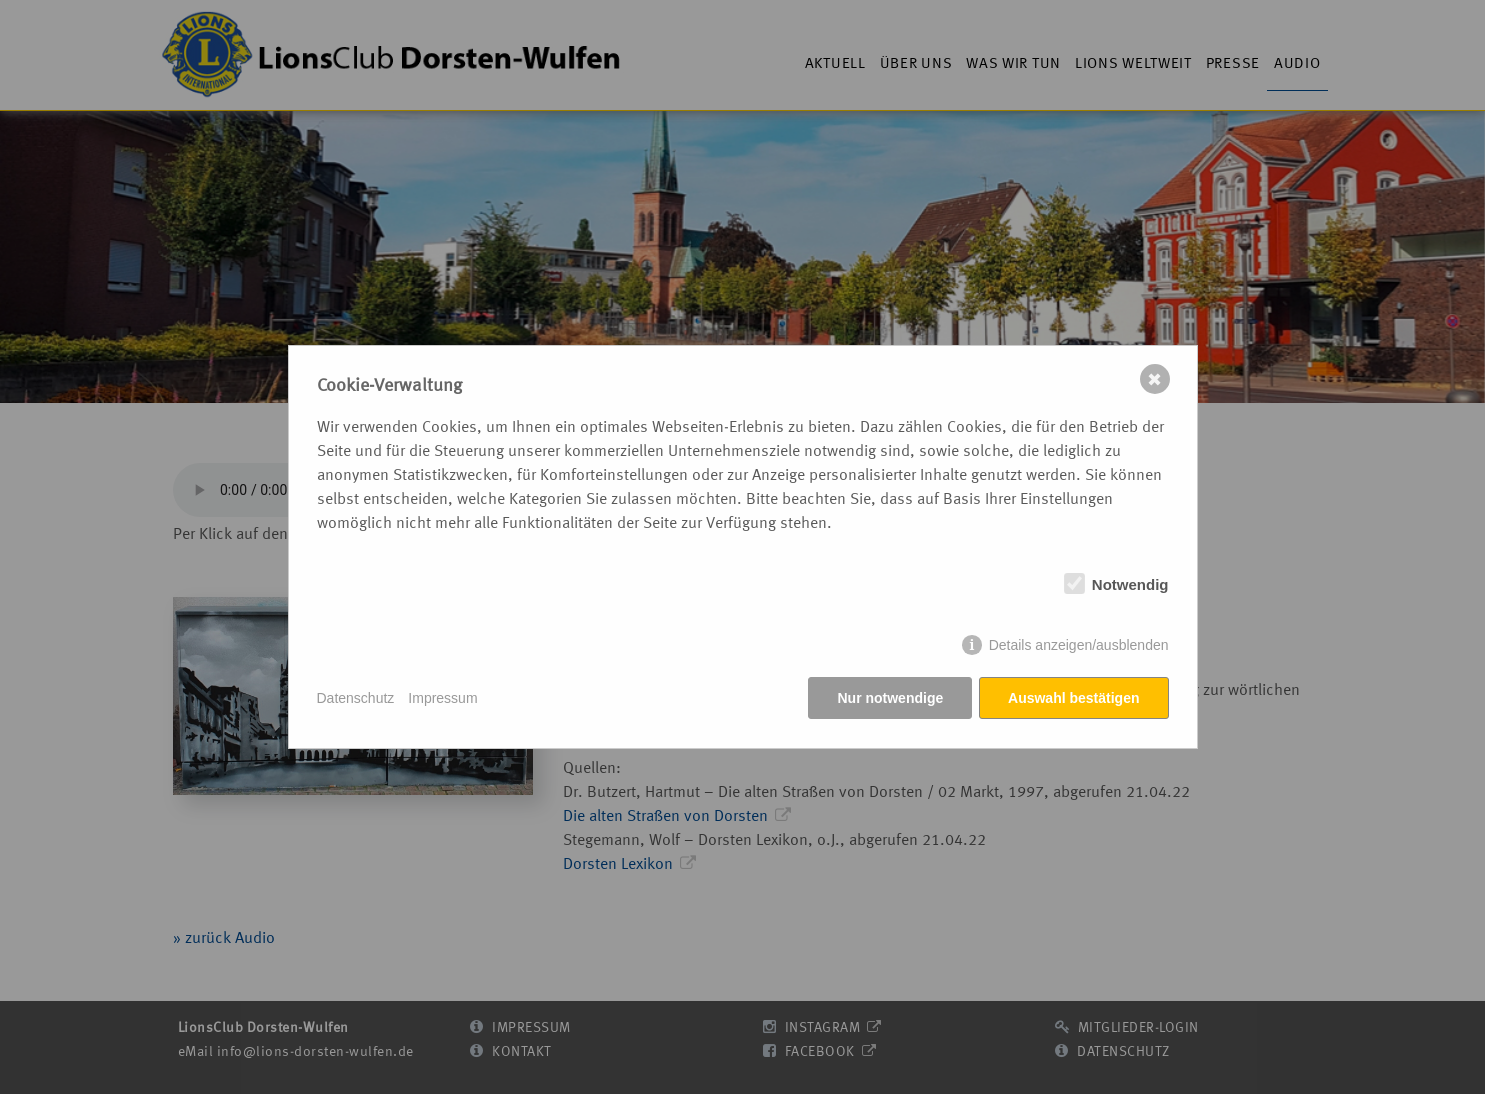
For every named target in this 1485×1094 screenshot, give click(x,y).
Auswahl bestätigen (1073, 698)
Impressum (442, 698)
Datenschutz (356, 698)
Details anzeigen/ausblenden (1079, 646)
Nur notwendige (890, 698)
